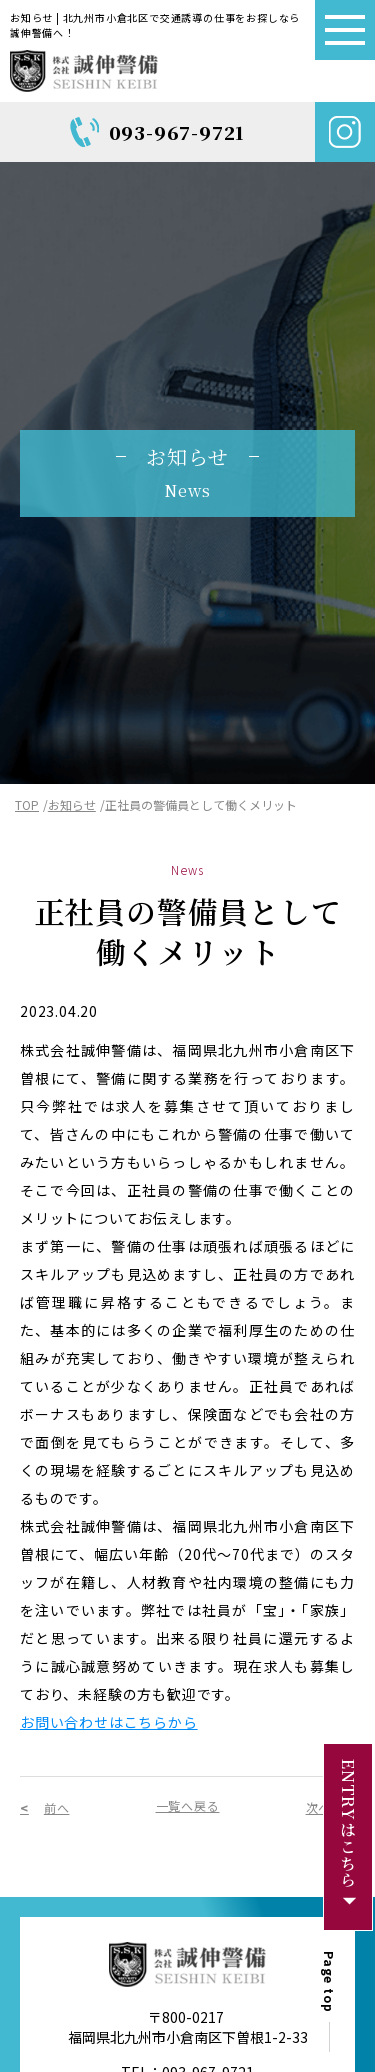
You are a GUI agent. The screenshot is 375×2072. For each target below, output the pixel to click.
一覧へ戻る (188, 1805)
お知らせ (72, 804)
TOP (27, 804)
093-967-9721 (177, 132)
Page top (340, 1981)
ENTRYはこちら (350, 1823)
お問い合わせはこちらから (109, 1722)
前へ (57, 1807)
